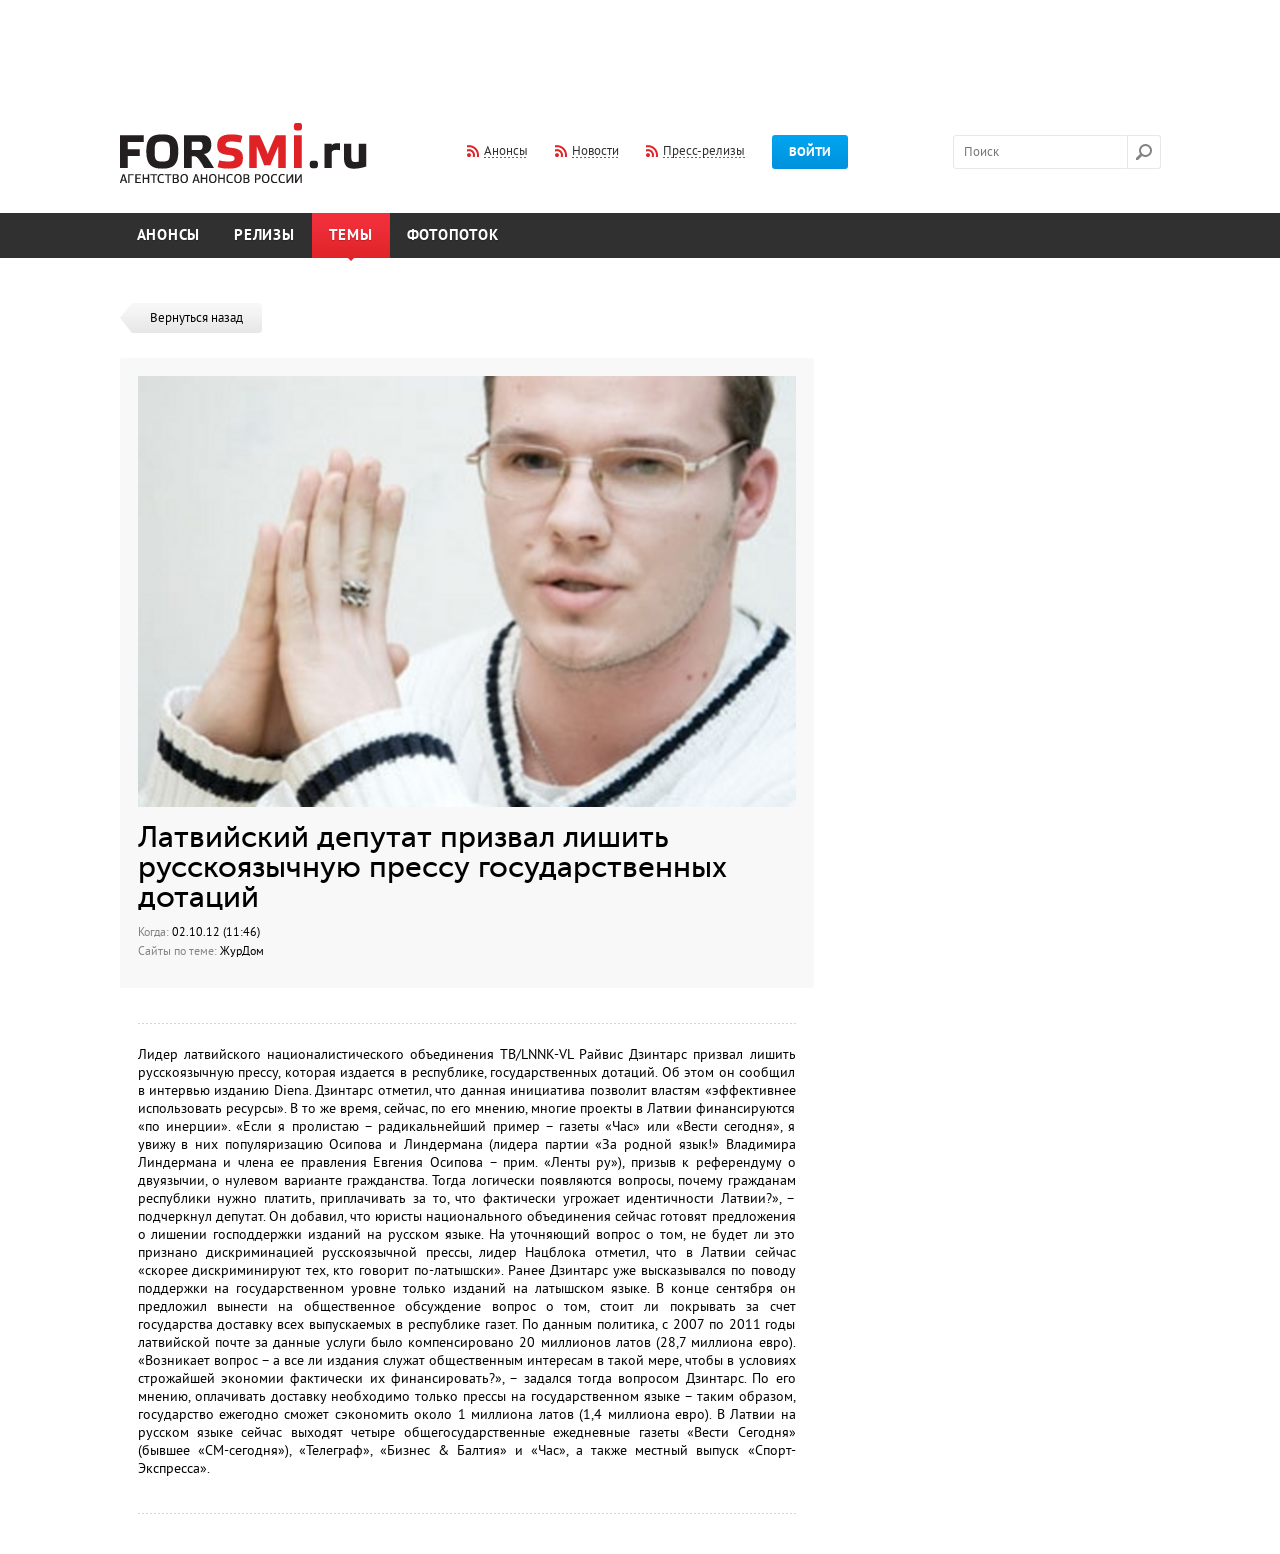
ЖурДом (242, 951)
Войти (810, 152)
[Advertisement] (640, 48)
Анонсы (169, 235)
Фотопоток (453, 235)
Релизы (264, 235)
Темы (351, 235)
